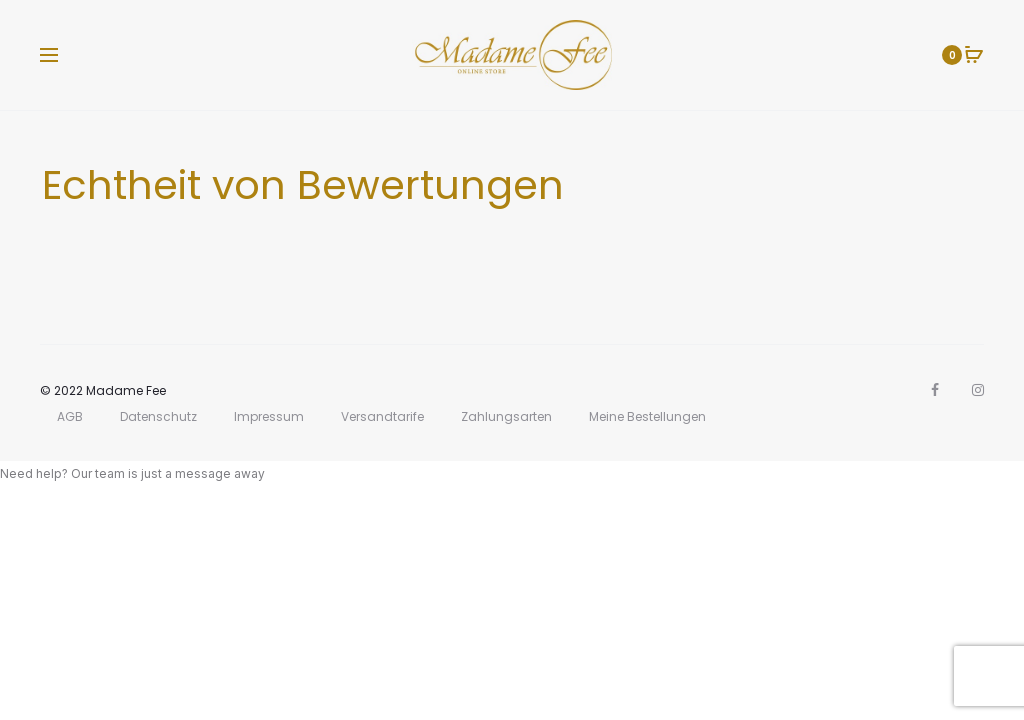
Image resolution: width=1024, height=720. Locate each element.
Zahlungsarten (506, 416)
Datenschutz (158, 416)
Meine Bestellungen (647, 416)
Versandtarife (382, 416)
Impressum (269, 416)
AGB (70, 416)
